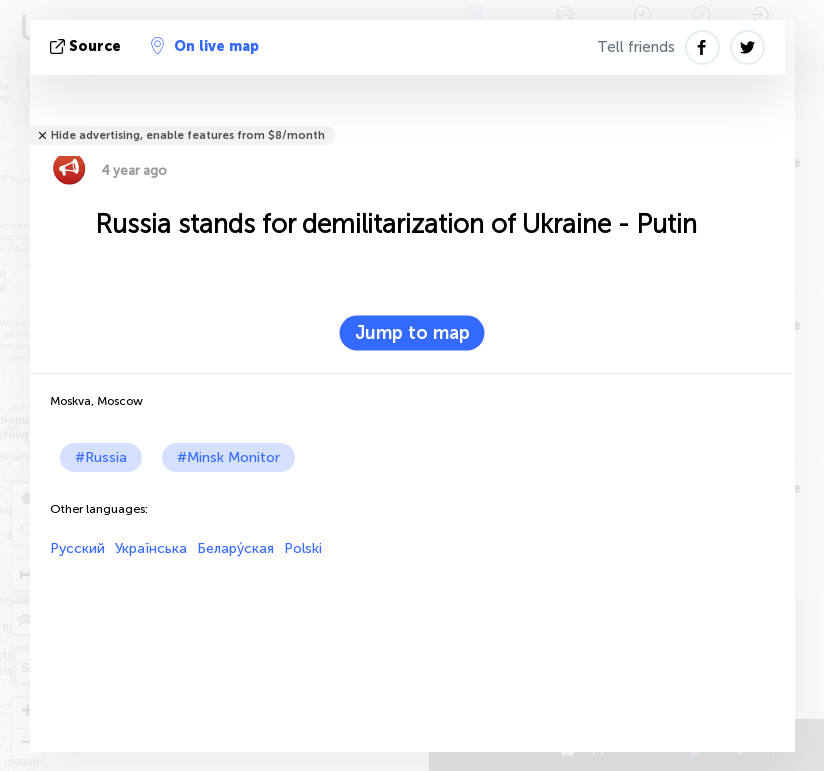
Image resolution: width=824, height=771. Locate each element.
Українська (151, 548)
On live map (205, 46)
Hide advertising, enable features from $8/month (188, 135)
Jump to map (412, 333)
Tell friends (636, 47)
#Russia (101, 457)
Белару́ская (235, 548)
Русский (77, 548)
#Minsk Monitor (228, 457)
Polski (303, 548)
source (87, 46)
